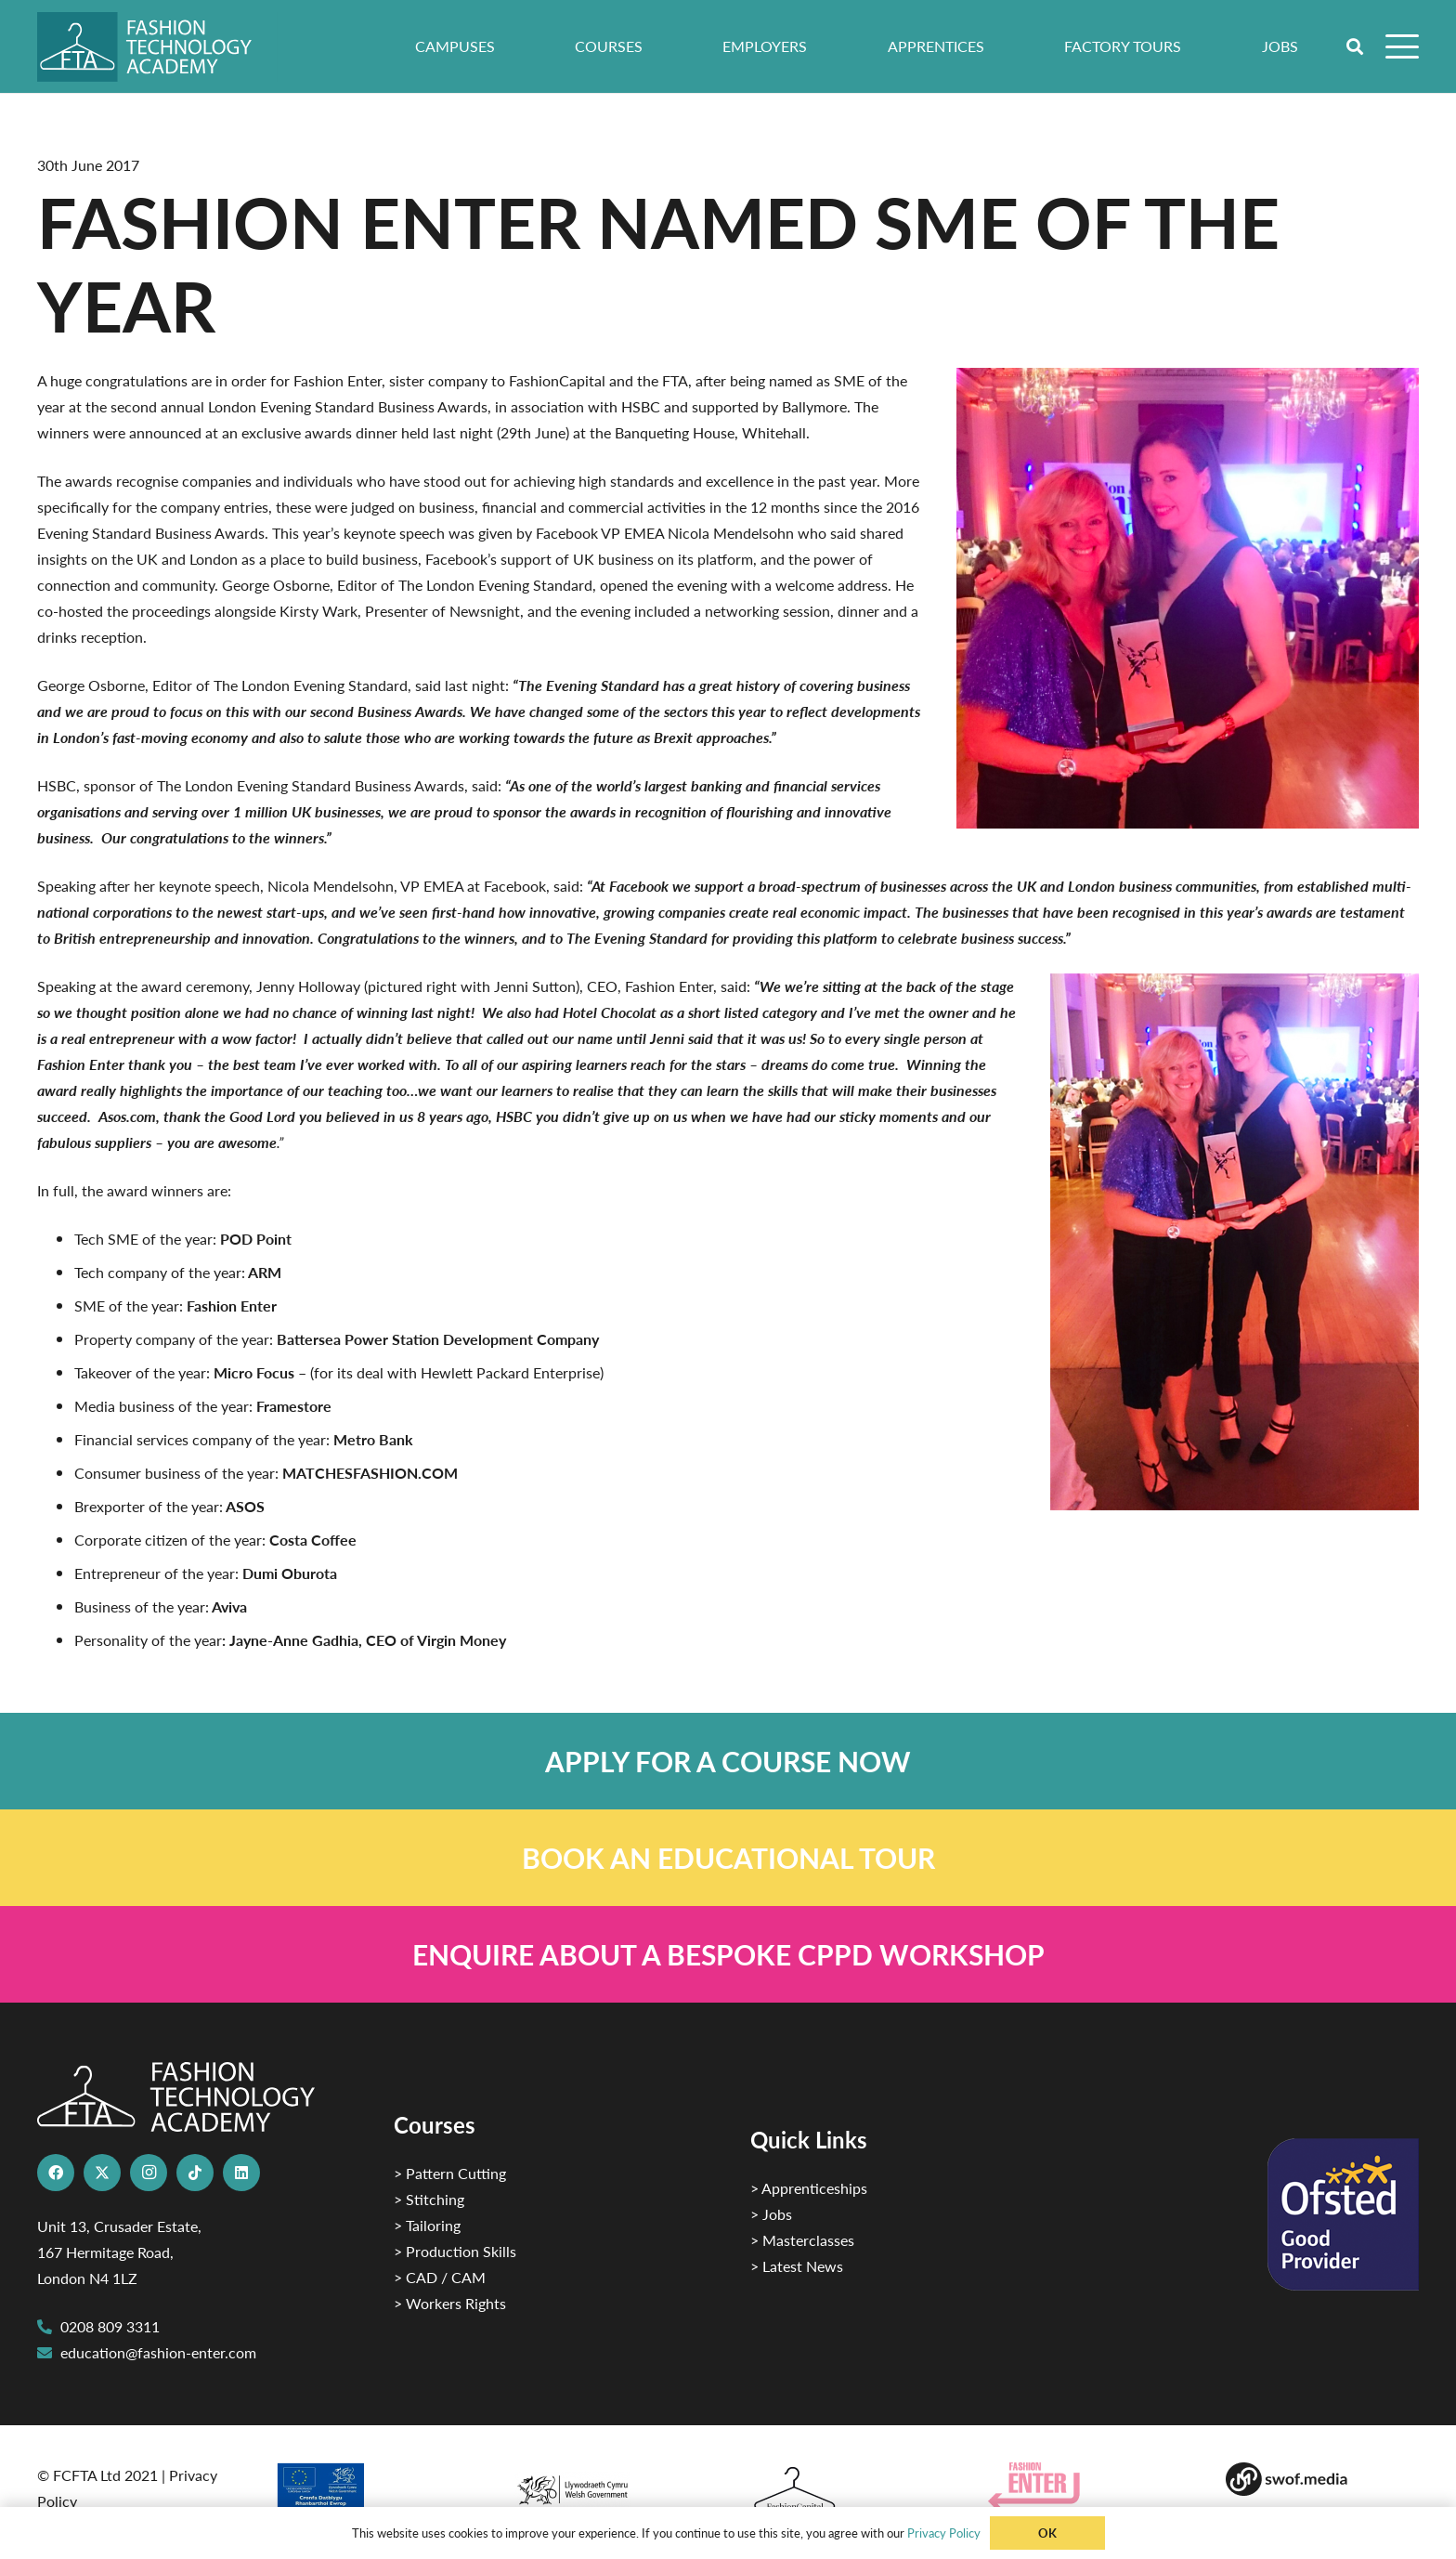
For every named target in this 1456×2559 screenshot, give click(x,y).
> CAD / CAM (440, 2277)
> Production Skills (455, 2251)
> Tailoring (427, 2225)
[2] (371, 2492)
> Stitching (429, 2199)
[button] (1355, 46)
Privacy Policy (944, 2532)
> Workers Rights (450, 2303)
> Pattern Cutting (450, 2173)
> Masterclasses (802, 2240)
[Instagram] (148, 2172)
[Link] (728, 1761)
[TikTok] (195, 2172)
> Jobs (771, 2214)
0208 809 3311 (110, 2326)
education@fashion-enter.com (158, 2352)
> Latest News (796, 2266)
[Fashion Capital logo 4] (846, 2489)
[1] (609, 2485)
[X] (102, 2172)
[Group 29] (1084, 2486)
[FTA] (157, 47)
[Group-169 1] (1322, 2479)
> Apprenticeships (808, 2188)
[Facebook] (55, 2172)
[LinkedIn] (241, 2172)
